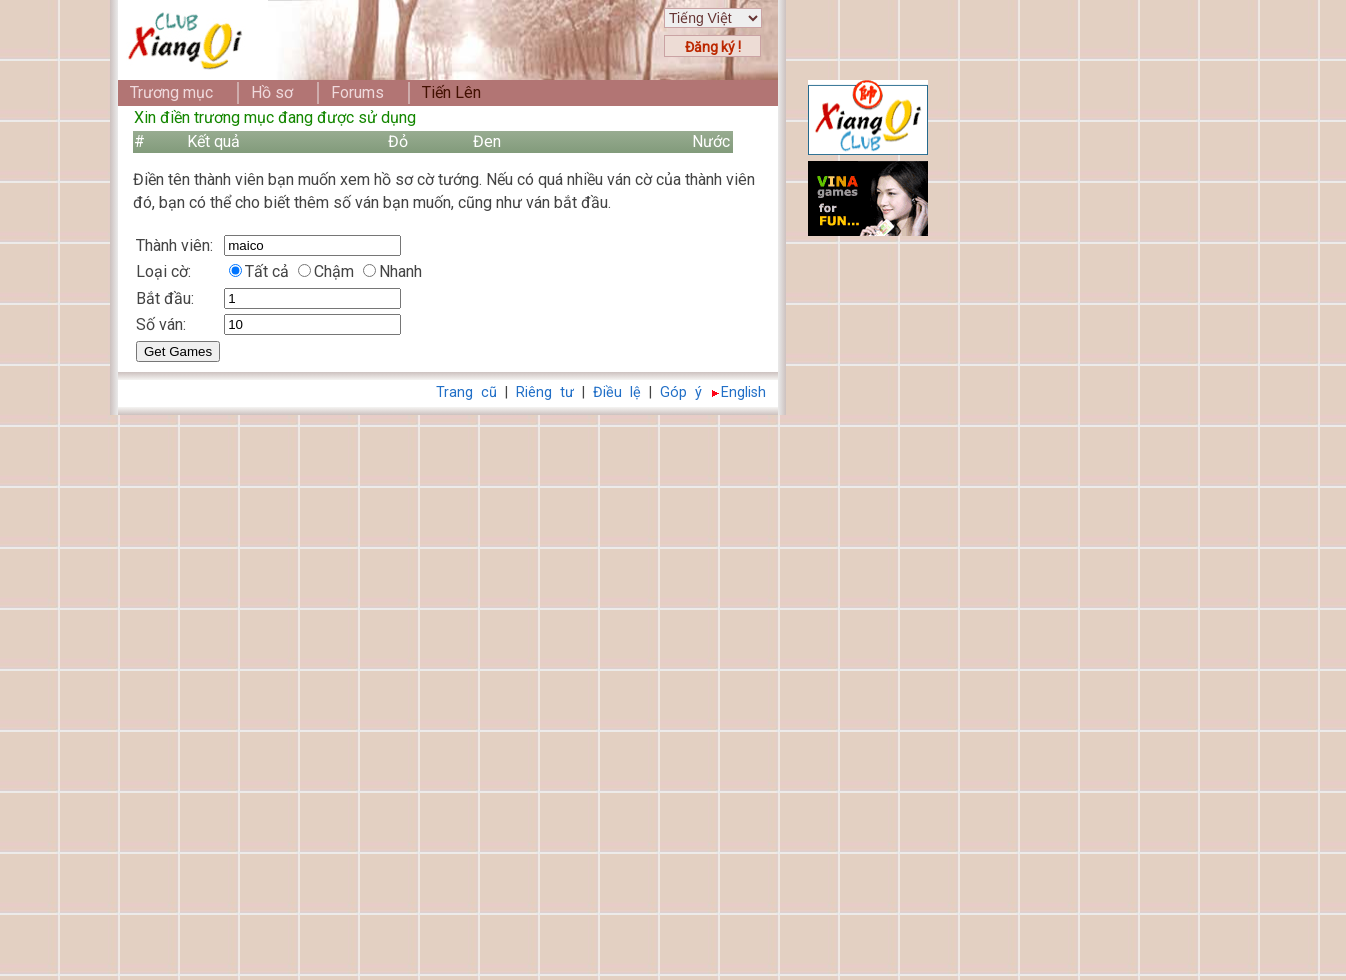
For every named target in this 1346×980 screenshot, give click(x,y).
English (743, 392)
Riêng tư (545, 392)
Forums (357, 92)
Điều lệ (617, 392)
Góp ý (681, 392)
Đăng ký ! (713, 47)
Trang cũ (466, 392)
